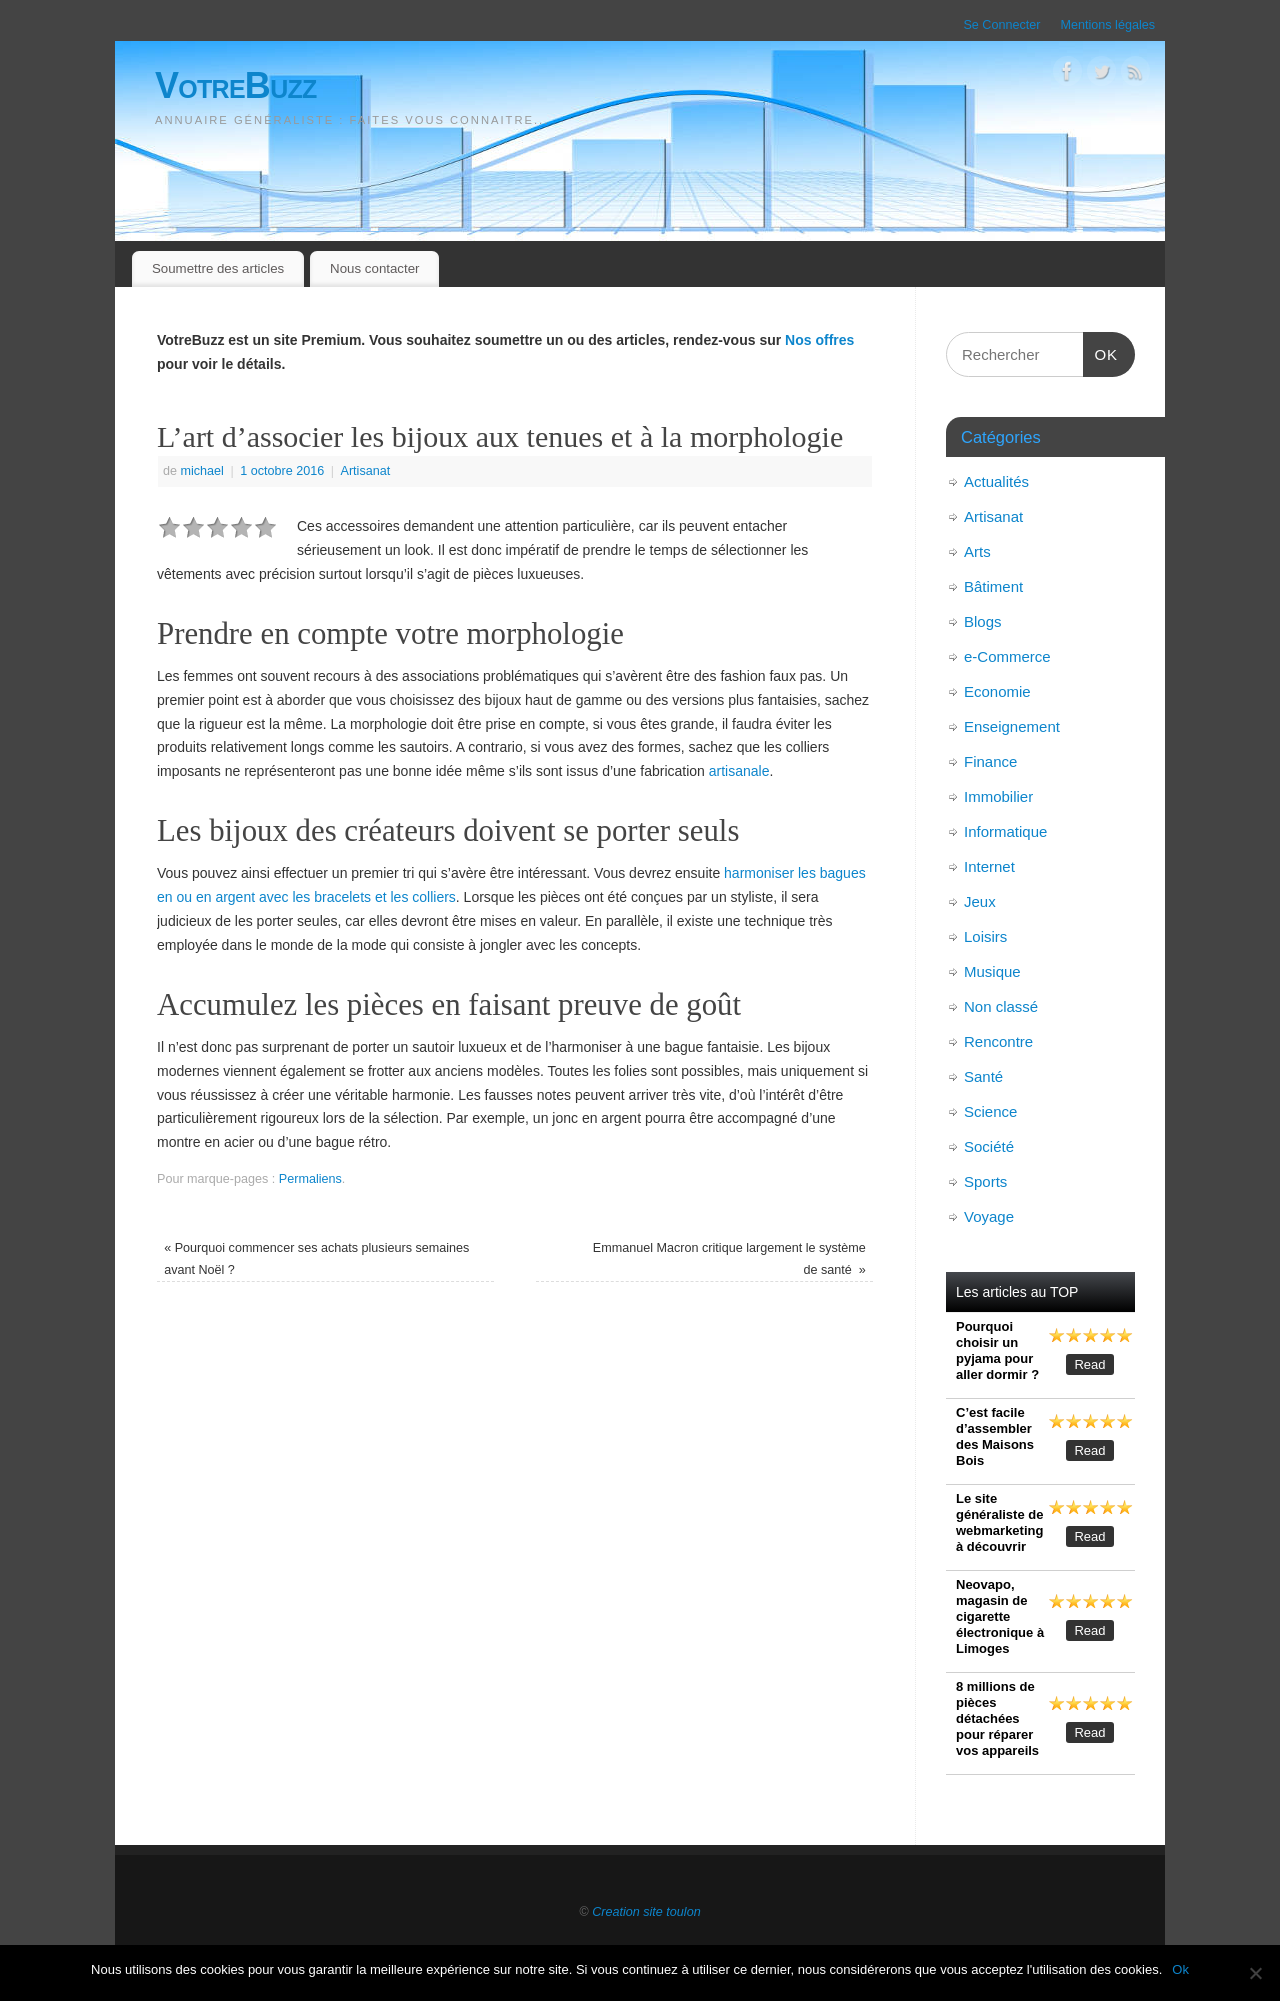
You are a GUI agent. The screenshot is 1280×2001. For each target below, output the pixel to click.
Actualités (996, 481)
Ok (1180, 1969)
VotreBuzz (236, 85)
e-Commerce (1007, 656)
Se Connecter (1001, 25)
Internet (989, 866)
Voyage (989, 1216)
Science (990, 1111)
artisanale (739, 771)
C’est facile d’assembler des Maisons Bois (995, 1436)
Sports (985, 1181)
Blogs (983, 621)
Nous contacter (374, 268)
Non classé (1001, 1006)
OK (1101, 352)
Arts (977, 551)
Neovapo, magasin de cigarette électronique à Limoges (1000, 1616)
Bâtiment (993, 586)
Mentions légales (1107, 25)
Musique (992, 971)
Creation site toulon (646, 1912)
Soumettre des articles (218, 268)
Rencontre (998, 1041)
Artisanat (366, 471)
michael (202, 471)
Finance (990, 761)
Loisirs (985, 936)
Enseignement (1012, 726)
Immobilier (998, 796)
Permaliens (310, 1179)
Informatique (1005, 831)
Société (989, 1146)
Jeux (980, 901)
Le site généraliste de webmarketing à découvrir (999, 1522)
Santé (983, 1076)
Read (1089, 1364)
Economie (997, 691)
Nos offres (819, 340)
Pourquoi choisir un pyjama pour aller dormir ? (997, 1350)
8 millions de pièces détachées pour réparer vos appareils (997, 1718)
